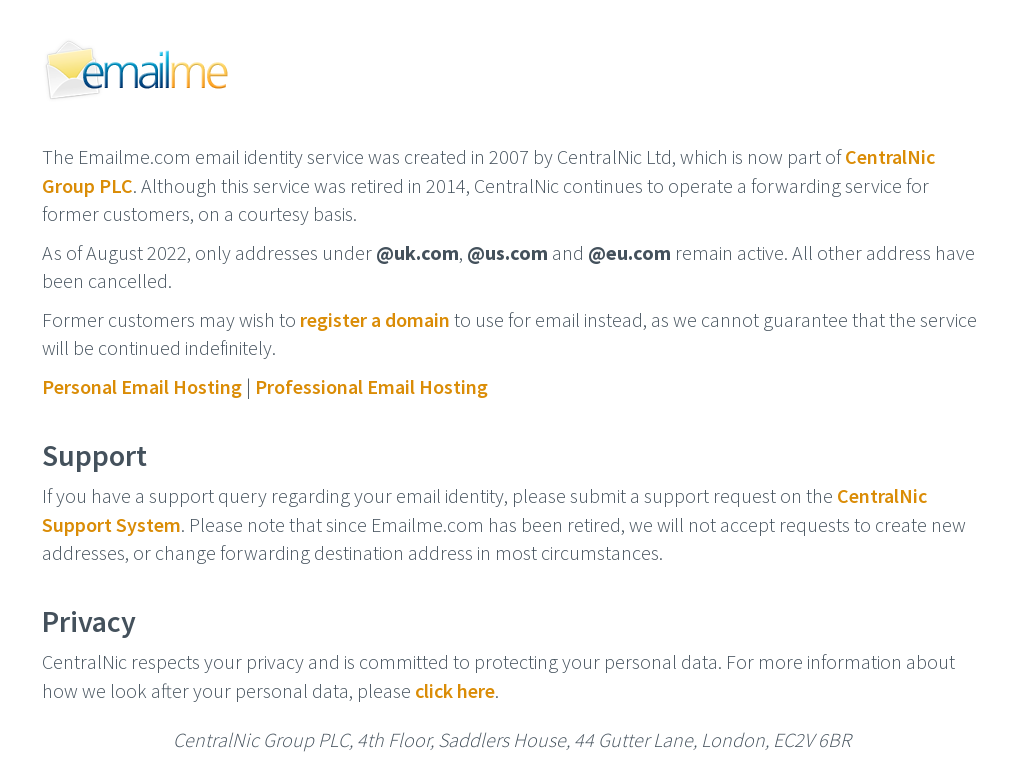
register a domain (375, 319)
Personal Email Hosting (142, 386)
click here (455, 690)
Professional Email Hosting (371, 386)
